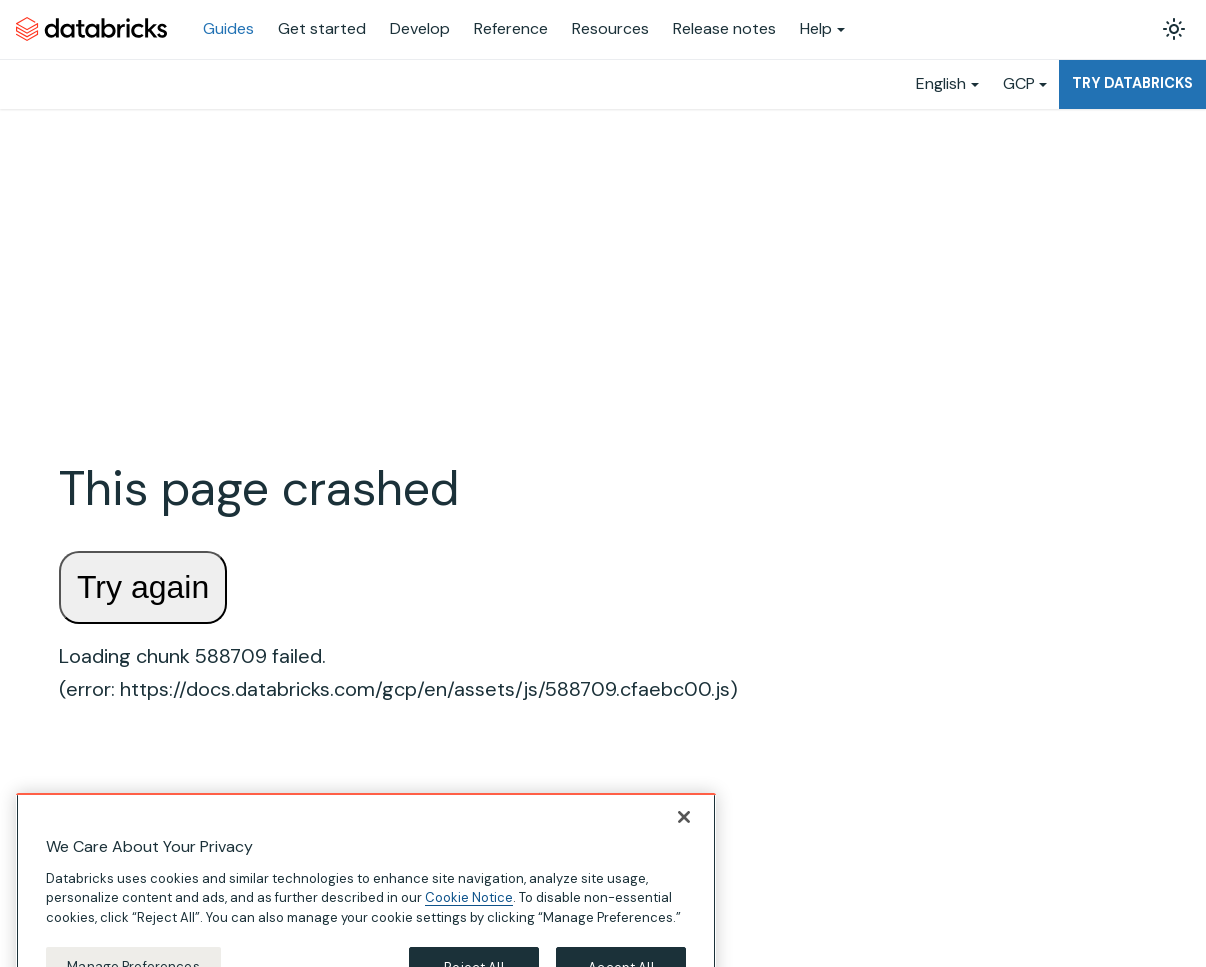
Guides (228, 28)
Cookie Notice (469, 915)
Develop (420, 28)
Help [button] (816, 28)
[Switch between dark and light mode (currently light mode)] (1174, 29)
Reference (511, 28)
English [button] (941, 83)
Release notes (724, 28)
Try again (143, 587)
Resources (610, 28)
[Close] (684, 834)
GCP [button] (1019, 83)
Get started (322, 28)
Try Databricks (1132, 83)
